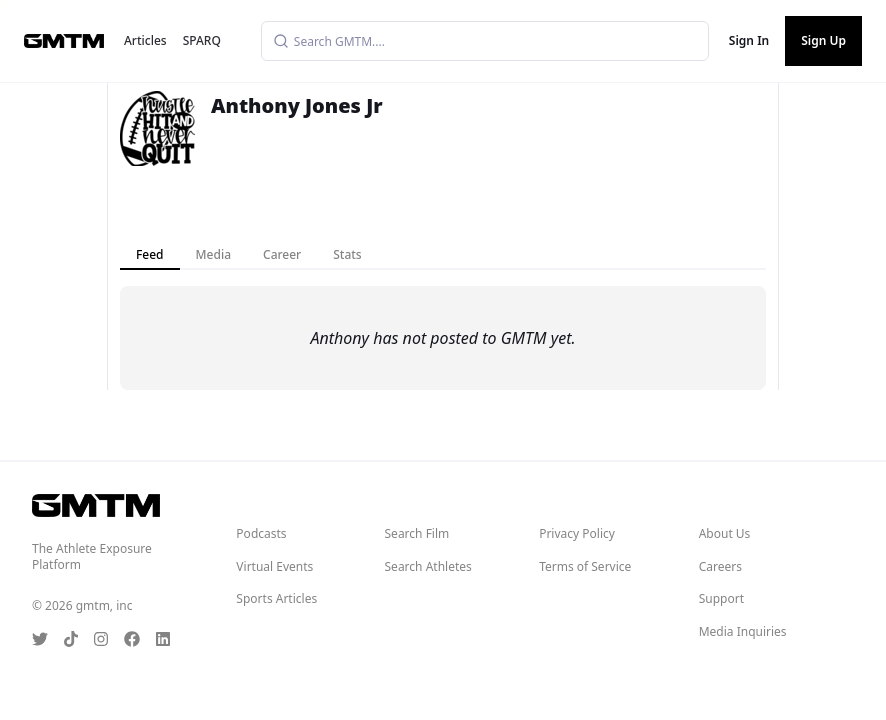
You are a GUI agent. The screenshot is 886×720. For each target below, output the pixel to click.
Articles (145, 40)
